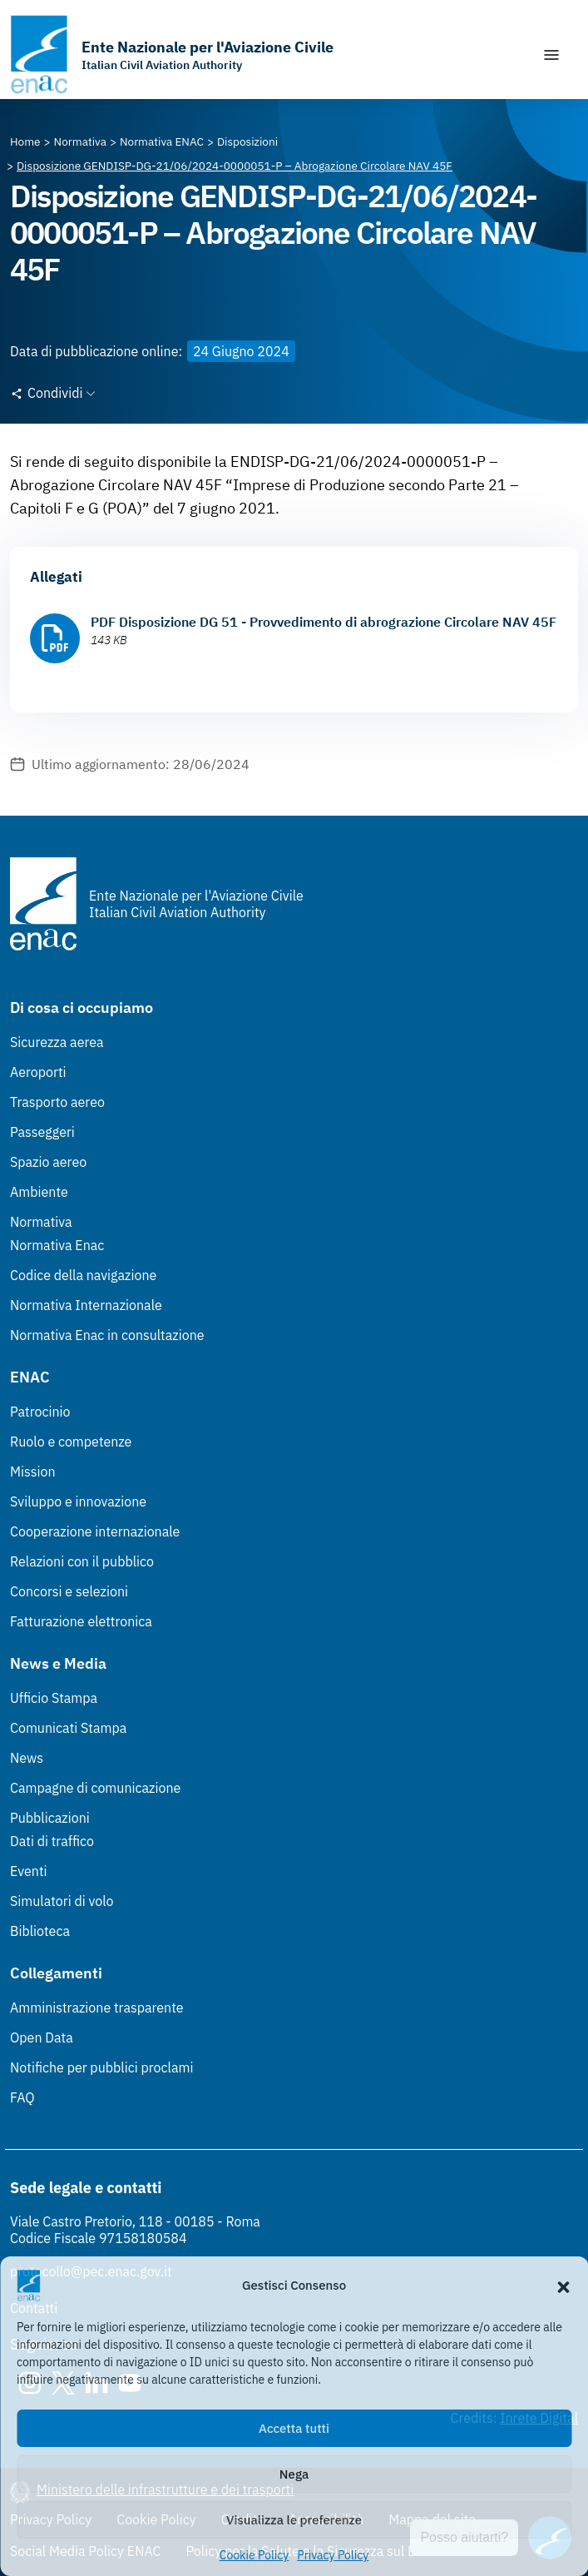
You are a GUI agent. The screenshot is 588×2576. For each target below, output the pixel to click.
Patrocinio (40, 1411)
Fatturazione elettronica (81, 1621)
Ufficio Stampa (53, 1698)
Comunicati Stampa (68, 1728)
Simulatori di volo (61, 1901)
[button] (563, 2285)
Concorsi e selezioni (69, 1591)
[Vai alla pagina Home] (25, 141)
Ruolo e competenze (70, 1441)
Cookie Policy (254, 2555)
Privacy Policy (332, 2555)
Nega (294, 2474)
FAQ (22, 2097)
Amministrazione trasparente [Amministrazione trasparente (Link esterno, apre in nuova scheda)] (97, 2007)
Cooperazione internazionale (95, 1531)
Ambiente (39, 1192)
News (26, 1758)
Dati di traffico (52, 1841)
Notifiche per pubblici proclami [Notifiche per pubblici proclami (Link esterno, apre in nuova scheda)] (101, 2067)
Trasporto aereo (57, 1102)
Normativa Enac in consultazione (107, 1335)
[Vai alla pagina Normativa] (80, 141)
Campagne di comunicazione (95, 1787)
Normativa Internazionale (86, 1305)
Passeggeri (42, 1132)
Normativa (41, 1222)
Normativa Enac (57, 1245)
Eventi (28, 1871)
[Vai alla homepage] (172, 54)
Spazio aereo (48, 1162)
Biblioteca (40, 1931)
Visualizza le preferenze (294, 2520)
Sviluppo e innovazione (78, 1501)
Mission (33, 1471)
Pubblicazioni (50, 1817)
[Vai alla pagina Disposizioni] (247, 141)
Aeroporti (38, 1072)
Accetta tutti (294, 2428)
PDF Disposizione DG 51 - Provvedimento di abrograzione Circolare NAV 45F (323, 621)
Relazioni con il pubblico (82, 1561)
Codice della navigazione (83, 1275)
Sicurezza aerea (57, 1042)
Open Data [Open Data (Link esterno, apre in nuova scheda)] (41, 2037)
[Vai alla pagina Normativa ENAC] (162, 141)
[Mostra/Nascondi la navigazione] (551, 55)
